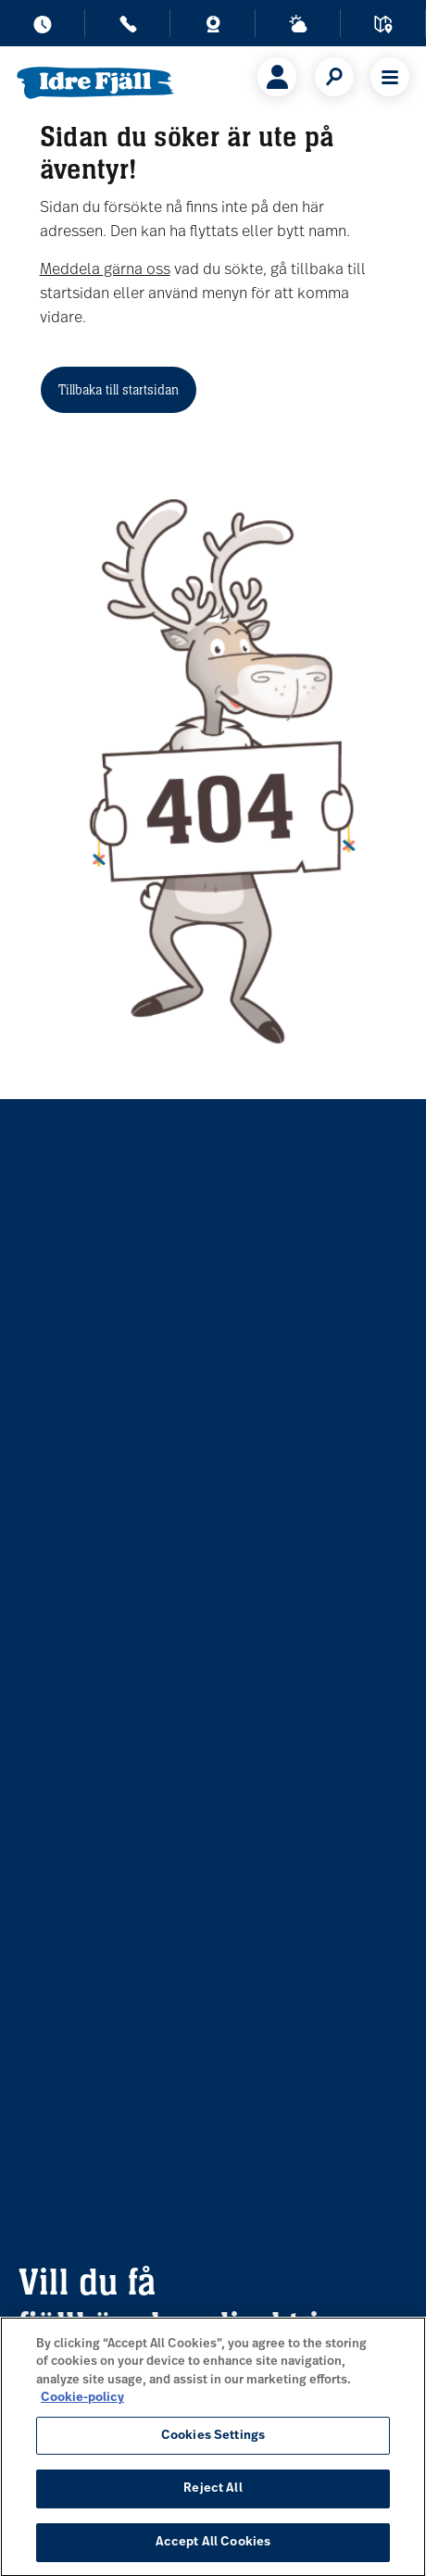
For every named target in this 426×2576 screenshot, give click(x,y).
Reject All (212, 2498)
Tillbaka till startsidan (118, 389)
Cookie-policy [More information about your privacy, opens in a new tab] (82, 2407)
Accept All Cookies (213, 2551)
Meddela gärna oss (105, 270)
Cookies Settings (213, 2445)
